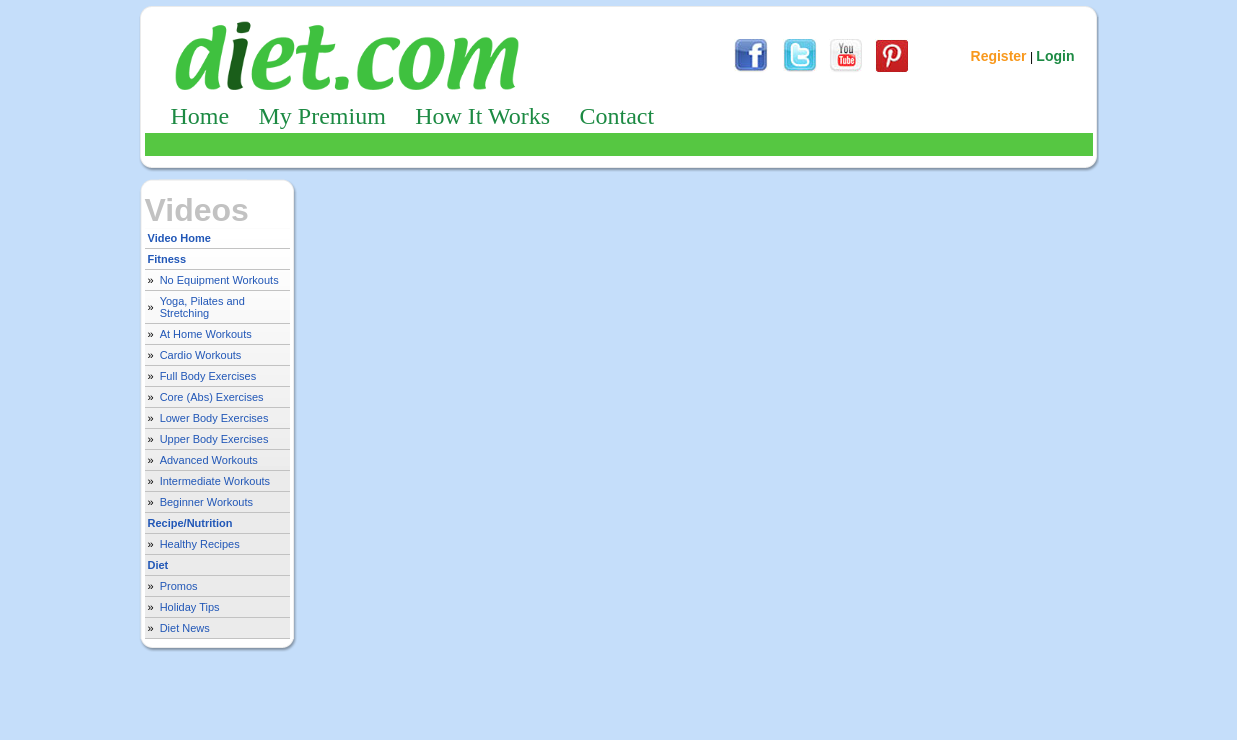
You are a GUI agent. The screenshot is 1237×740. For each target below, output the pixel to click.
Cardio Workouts (201, 355)
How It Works (482, 116)
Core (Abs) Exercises (212, 397)
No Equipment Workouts (219, 280)
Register (999, 56)
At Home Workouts (206, 334)
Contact (616, 116)
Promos (179, 586)
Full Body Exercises (208, 376)
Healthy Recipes (200, 544)
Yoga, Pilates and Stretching (202, 307)
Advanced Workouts (209, 460)
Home (200, 116)
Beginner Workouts (206, 502)
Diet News (185, 628)
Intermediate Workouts (215, 481)
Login (1055, 56)
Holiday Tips (190, 607)
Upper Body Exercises (214, 439)
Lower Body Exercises (214, 418)
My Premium (322, 116)
